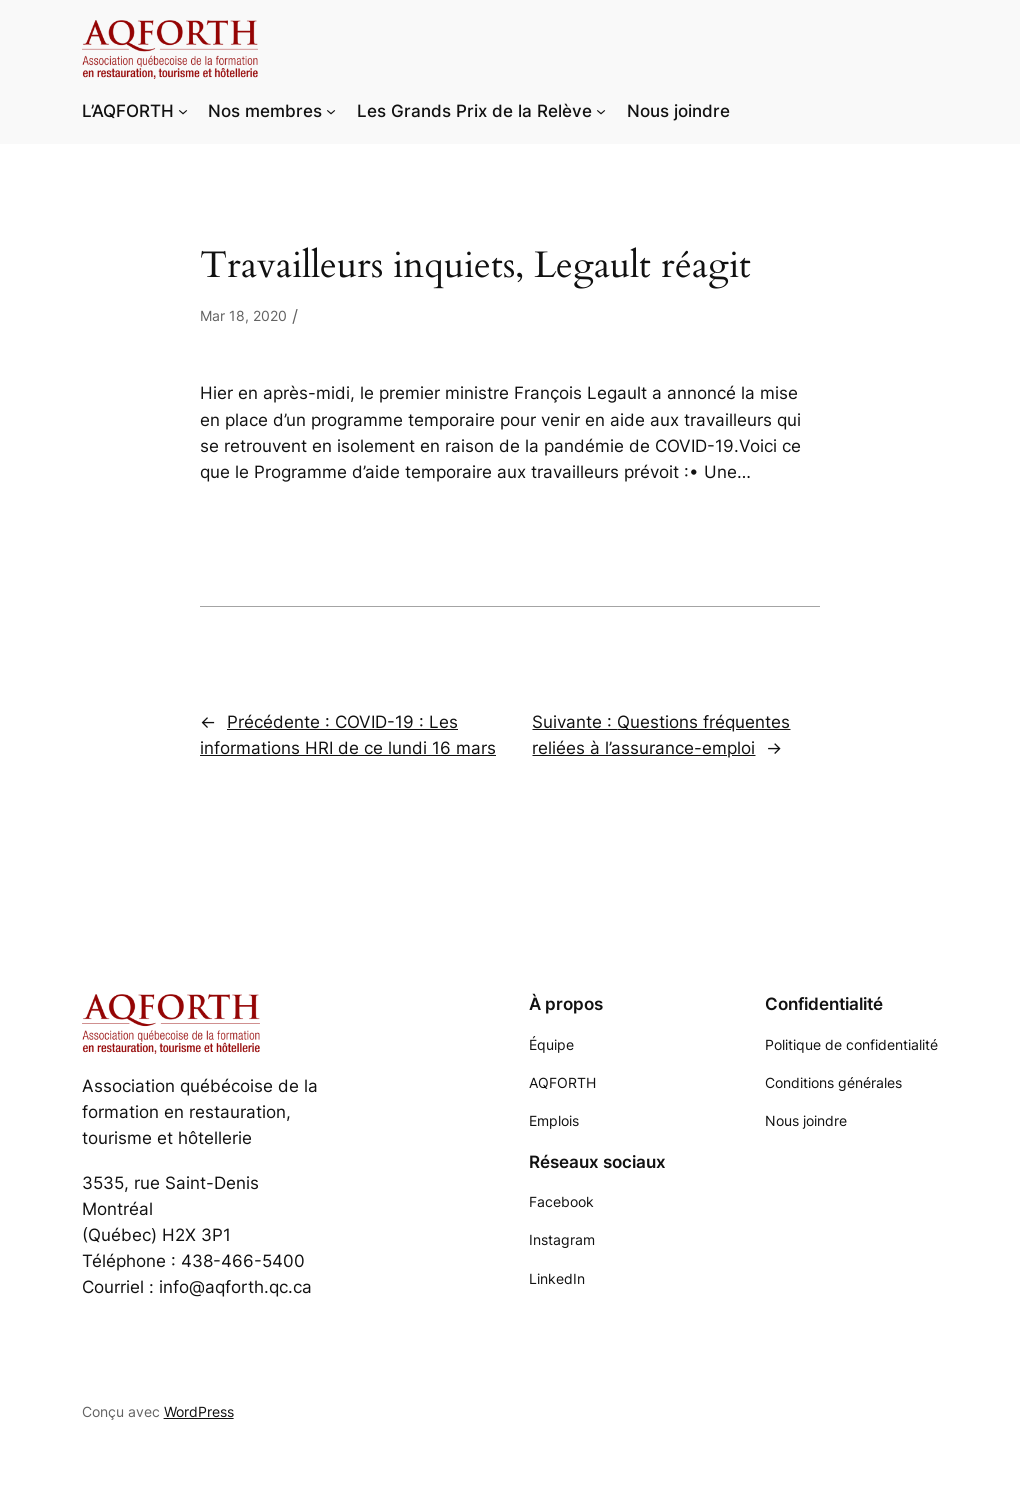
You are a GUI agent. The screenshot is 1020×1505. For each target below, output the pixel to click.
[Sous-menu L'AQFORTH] (183, 111)
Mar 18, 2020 (243, 315)
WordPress (199, 1411)
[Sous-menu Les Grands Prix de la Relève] (601, 111)
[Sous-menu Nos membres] (331, 111)
